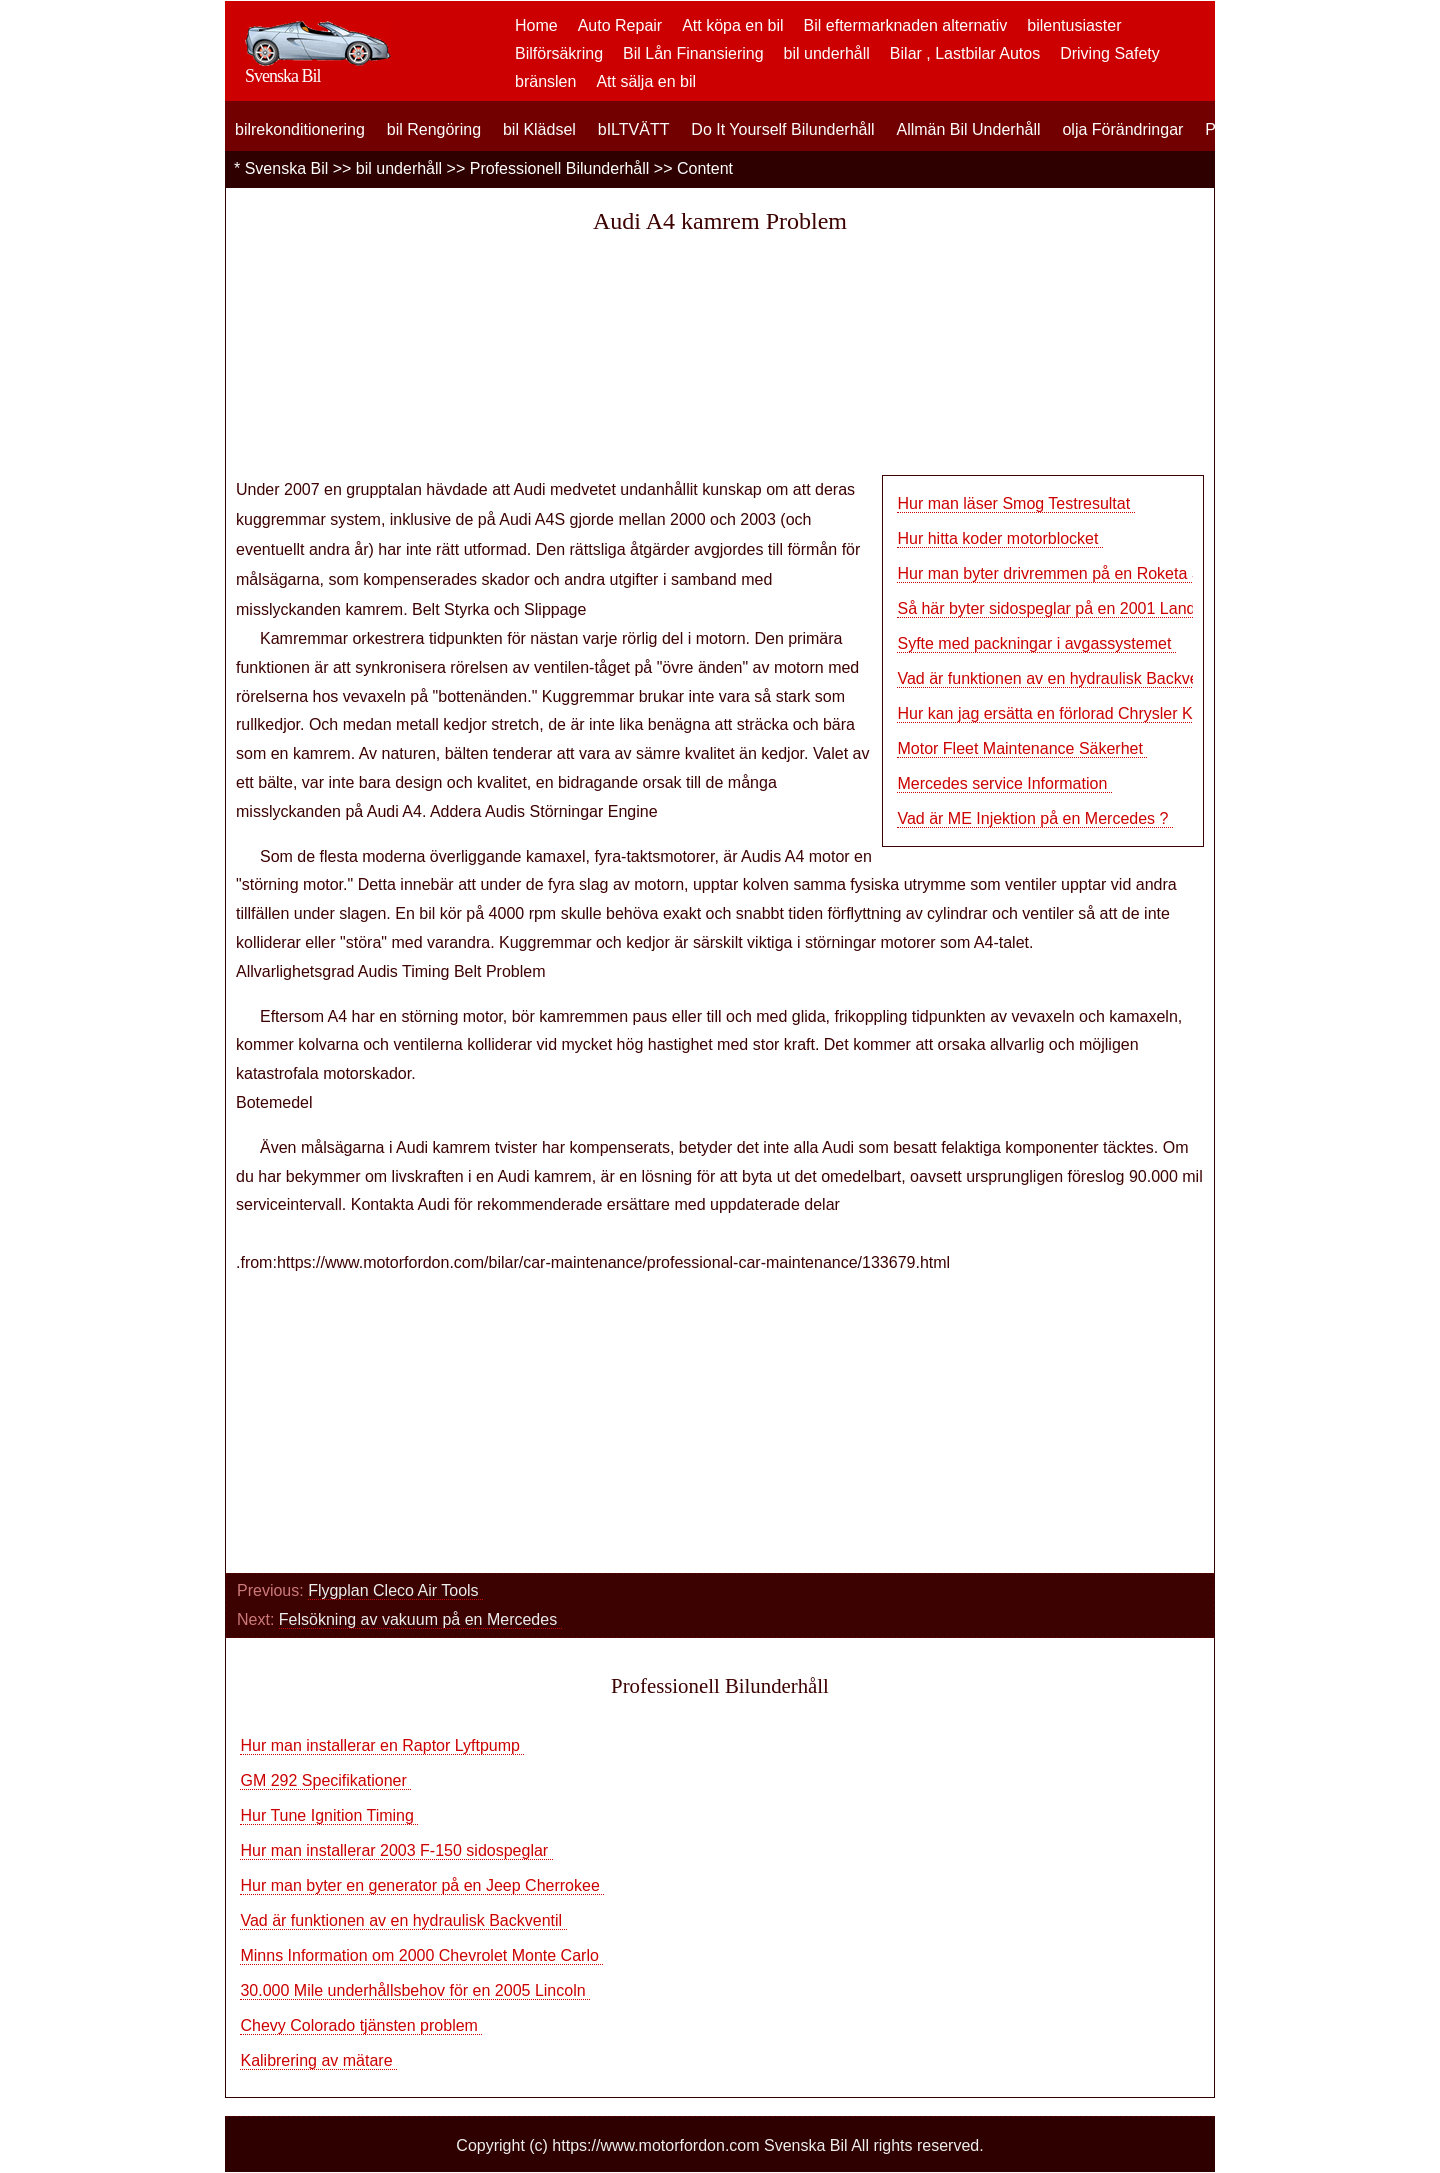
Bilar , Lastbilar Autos (965, 53)
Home (536, 25)
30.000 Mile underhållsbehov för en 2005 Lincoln (415, 1990)
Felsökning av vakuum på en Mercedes (420, 1619)
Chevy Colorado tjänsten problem (361, 2025)
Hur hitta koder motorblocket (999, 538)
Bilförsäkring (559, 53)
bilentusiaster (1074, 25)
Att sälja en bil (646, 81)
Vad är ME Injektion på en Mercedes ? (1034, 818)
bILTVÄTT (634, 129)
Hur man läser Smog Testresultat (1015, 503)
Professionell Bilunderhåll (560, 168)
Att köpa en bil (732, 25)
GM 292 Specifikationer (325, 1780)
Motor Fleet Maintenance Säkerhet (1022, 748)
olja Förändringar (1122, 129)
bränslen (545, 81)
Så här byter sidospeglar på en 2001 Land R (1054, 608)
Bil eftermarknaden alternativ (906, 25)
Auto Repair (620, 25)
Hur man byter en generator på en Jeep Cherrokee (422, 1885)
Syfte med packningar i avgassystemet (1036, 643)
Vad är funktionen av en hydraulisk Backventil (403, 1920)
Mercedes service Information (1004, 783)
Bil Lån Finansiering (693, 53)
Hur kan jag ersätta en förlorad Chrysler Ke (1049, 713)
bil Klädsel (539, 129)
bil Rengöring (434, 129)
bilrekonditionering (300, 129)
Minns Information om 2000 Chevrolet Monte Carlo (421, 1955)
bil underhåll (827, 53)
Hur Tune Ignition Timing (329, 1815)
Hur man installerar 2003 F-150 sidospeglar (396, 1850)
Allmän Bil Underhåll (968, 129)
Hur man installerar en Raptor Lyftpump (382, 1745)
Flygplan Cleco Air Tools (395, 1590)
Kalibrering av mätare (318, 2060)
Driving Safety (1110, 53)
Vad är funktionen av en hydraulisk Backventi (1056, 678)
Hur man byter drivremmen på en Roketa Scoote (1069, 573)
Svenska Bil (287, 168)
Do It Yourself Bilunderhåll (782, 129)
